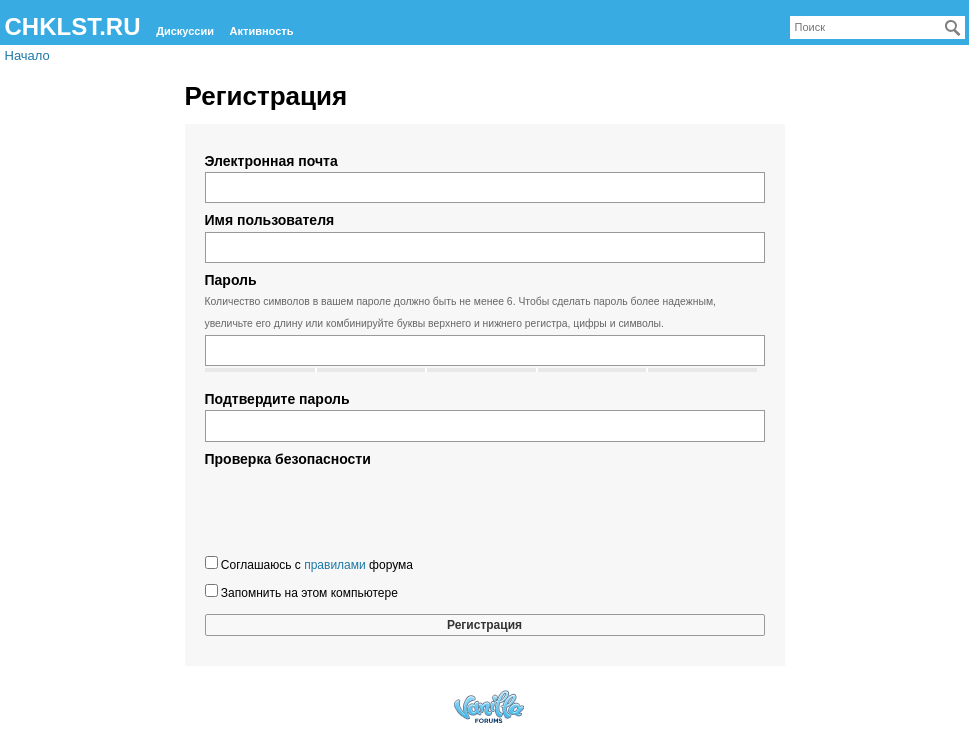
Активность (262, 31)
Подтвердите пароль (277, 399)
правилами (335, 565)
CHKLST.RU (73, 26)
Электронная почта (271, 161)
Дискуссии (185, 31)
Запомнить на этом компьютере (301, 592)
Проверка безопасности (288, 459)
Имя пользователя (270, 220)
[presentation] (357, 509)
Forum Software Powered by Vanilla (489, 706)
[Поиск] (953, 28)
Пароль (231, 280)
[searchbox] (877, 27)
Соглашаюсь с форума (309, 564)
